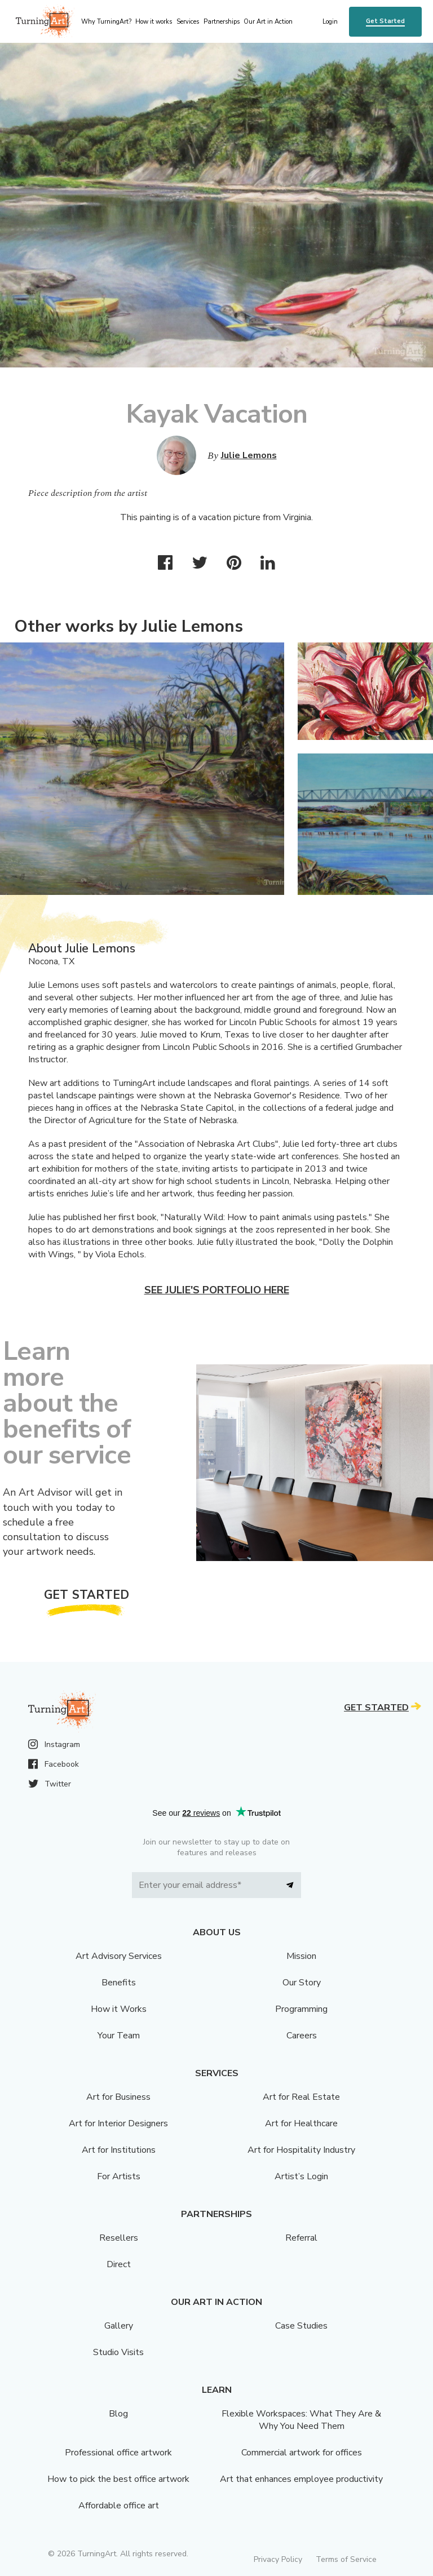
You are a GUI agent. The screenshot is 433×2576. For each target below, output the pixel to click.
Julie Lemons (249, 455)
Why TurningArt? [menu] (106, 21)
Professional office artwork (118, 2452)
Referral (301, 2238)
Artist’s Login (301, 2176)
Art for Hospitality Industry (301, 2150)
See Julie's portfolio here (216, 1290)
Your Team (119, 2035)
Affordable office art (118, 2505)
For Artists (118, 2176)
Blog (118, 2413)
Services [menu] (187, 21)
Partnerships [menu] (222, 21)
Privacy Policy (278, 2559)
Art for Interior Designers (118, 2123)
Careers (301, 2035)
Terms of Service (346, 2559)
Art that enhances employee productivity (301, 2479)
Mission (301, 1956)
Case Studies (301, 2326)
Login (330, 21)
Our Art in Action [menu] (268, 21)
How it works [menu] (153, 21)
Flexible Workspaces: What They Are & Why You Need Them (301, 2419)
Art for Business (118, 2097)
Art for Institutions (119, 2150)
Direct (119, 2264)
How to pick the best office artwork (118, 2479)
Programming (301, 2009)
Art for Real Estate (301, 2097)
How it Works (119, 2009)
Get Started (385, 21)
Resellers (118, 2238)
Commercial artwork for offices (301, 2452)
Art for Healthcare (301, 2123)
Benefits (118, 1982)
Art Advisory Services (119, 1956)
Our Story (301, 1982)
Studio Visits (118, 2352)
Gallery (118, 2326)
